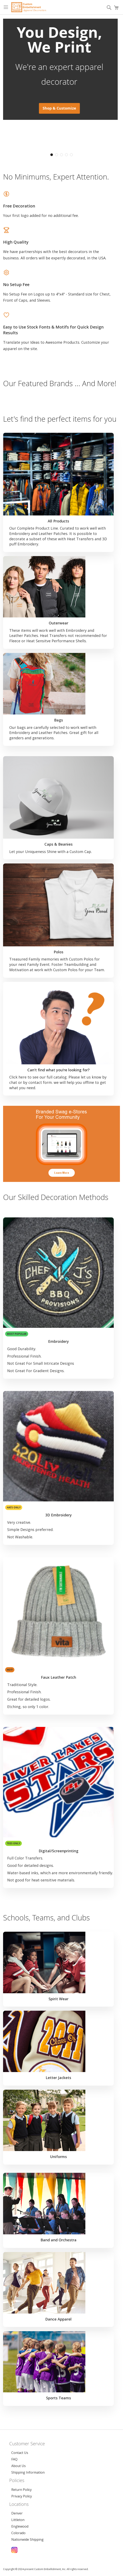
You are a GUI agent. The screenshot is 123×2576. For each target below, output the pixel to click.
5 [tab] (71, 154)
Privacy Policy (21, 2496)
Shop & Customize (61, 108)
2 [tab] (56, 154)
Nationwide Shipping (27, 2539)
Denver (17, 2513)
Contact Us (19, 2452)
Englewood (19, 2526)
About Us (18, 2466)
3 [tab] (61, 154)
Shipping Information (28, 2472)
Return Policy (21, 2489)
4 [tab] (66, 154)
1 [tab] (51, 154)
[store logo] (28, 7)
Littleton (17, 2520)
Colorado (18, 2533)
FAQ (14, 2459)
